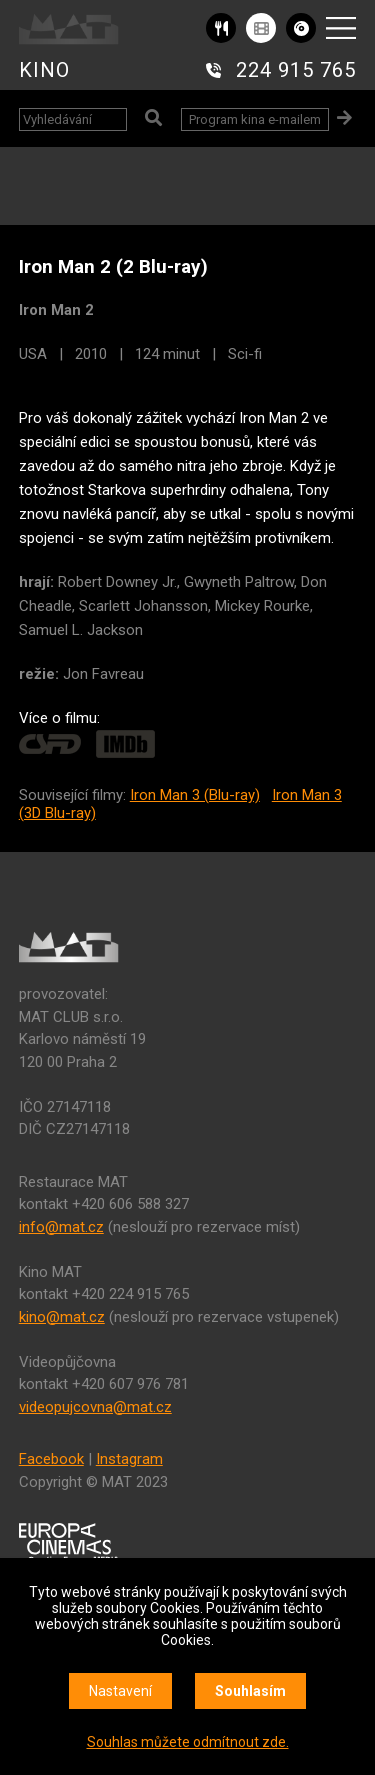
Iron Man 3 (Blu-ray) (195, 795)
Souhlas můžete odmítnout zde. (188, 1742)
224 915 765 (296, 70)
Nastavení (120, 1691)
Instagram (129, 1459)
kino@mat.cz (62, 1317)
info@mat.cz (61, 1227)
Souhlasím (250, 1691)
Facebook (51, 1459)
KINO (44, 70)
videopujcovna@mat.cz (95, 1407)
